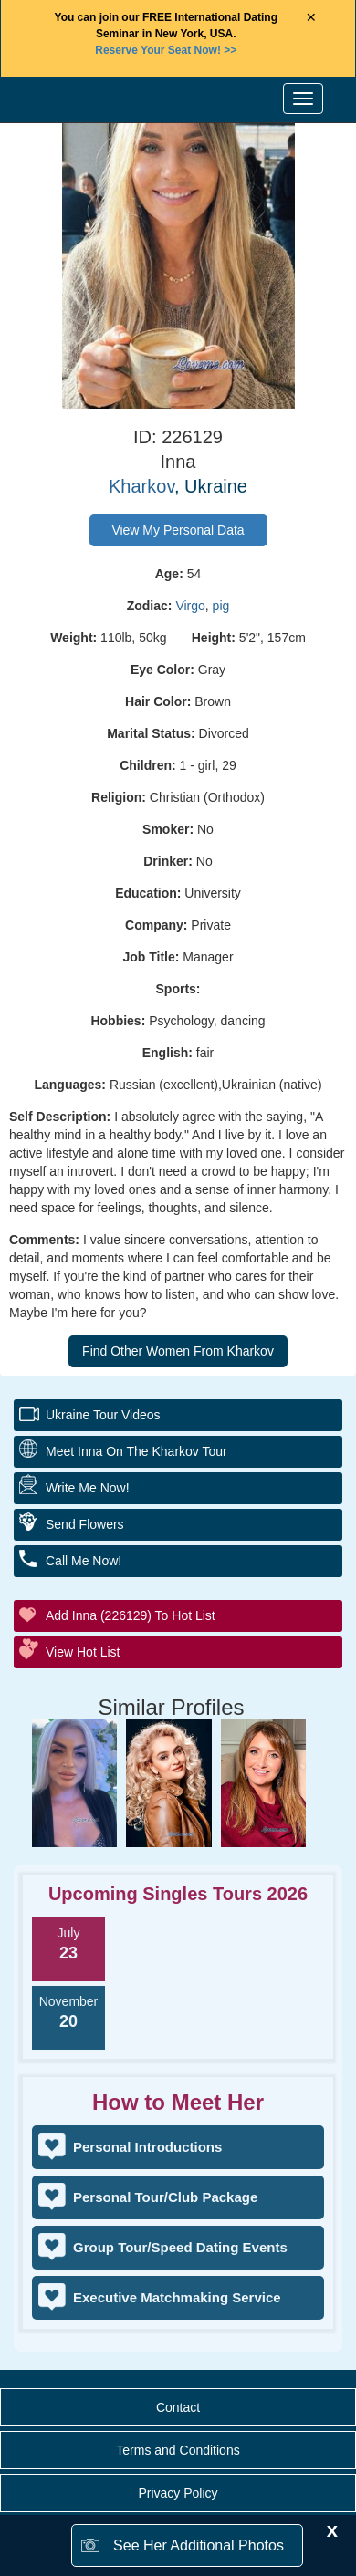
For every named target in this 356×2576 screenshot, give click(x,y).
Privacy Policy (177, 2493)
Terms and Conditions (177, 2450)
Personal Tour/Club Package (165, 2197)
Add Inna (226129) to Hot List (130, 1615)
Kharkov (141, 486)
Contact (178, 2407)
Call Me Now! (83, 1560)
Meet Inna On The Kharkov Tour (136, 1451)
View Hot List (83, 1652)
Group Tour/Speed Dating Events (180, 2247)
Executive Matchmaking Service (177, 2297)
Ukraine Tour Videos (103, 1414)
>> (165, 50)
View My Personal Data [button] (177, 530)
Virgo (189, 605)
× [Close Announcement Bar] (311, 17)
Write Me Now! (88, 1487)
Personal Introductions (147, 2147)
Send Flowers (85, 1524)
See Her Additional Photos (198, 2545)
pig (221, 605)
